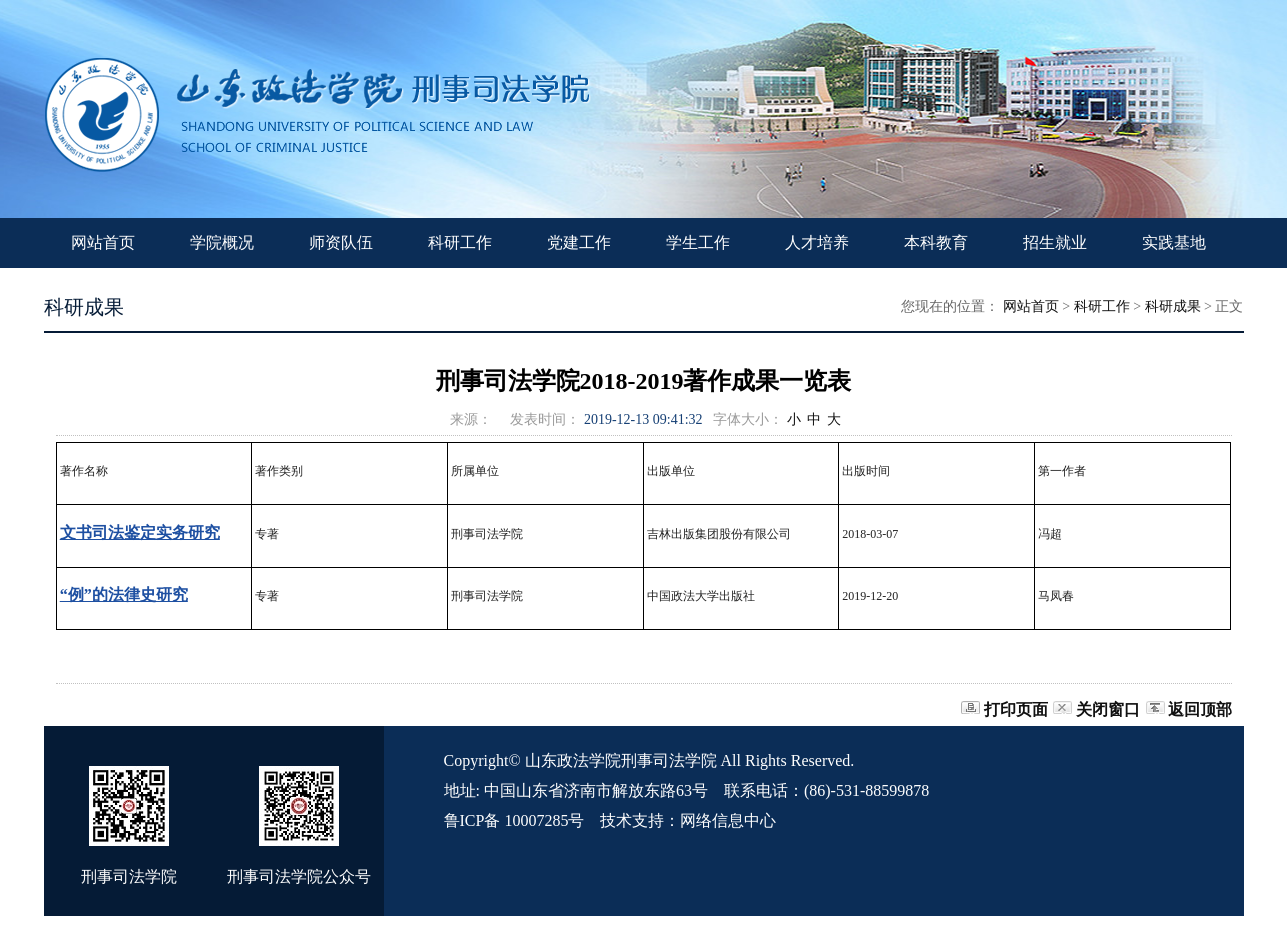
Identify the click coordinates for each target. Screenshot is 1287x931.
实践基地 (1174, 242)
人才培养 (817, 242)
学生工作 (698, 242)
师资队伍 (341, 242)
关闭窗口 (1108, 709)
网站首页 (103, 242)
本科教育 (936, 242)
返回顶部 (1200, 709)
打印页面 (1016, 709)
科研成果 (1173, 306)
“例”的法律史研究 (124, 594)
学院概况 (222, 242)
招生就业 (1055, 242)
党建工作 (579, 242)
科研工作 (460, 242)
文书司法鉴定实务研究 (140, 532)
